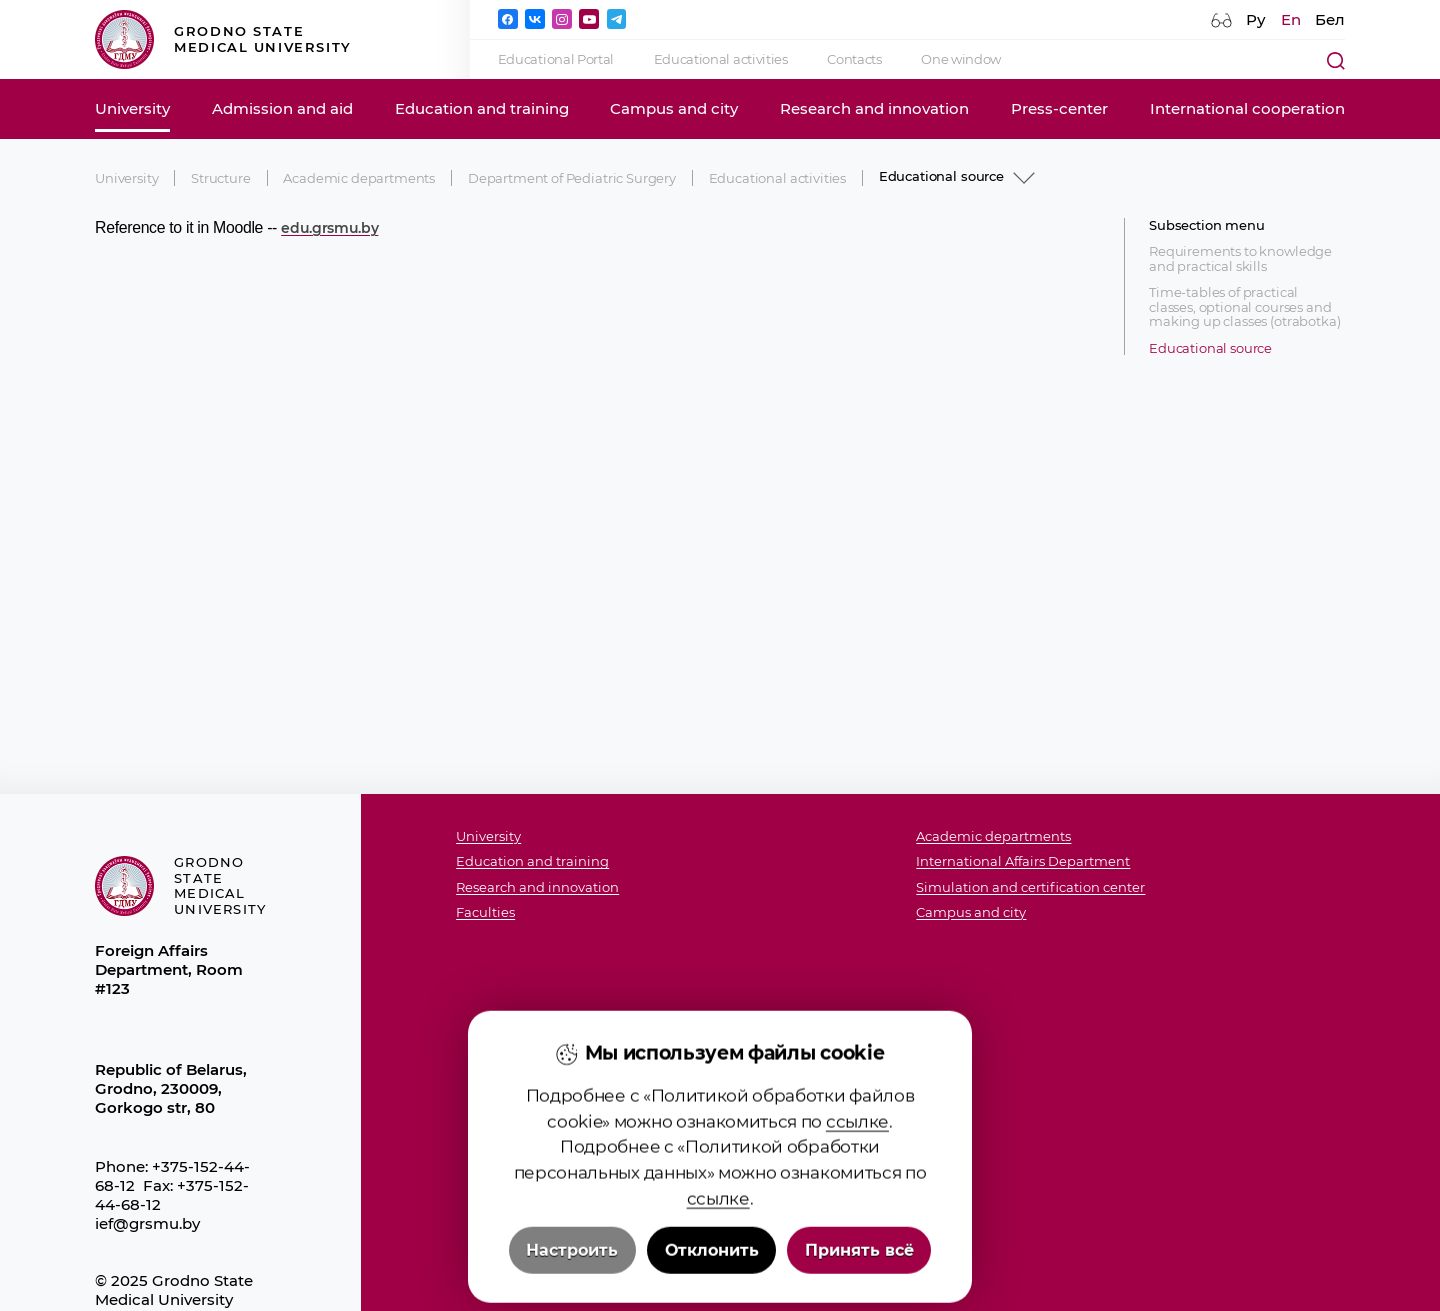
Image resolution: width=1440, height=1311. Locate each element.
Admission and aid (282, 108)
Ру (1256, 19)
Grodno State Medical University (223, 39)
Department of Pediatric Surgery (572, 178)
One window (961, 59)
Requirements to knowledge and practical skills (1240, 258)
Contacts (854, 59)
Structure (221, 178)
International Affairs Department (1023, 861)
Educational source (1210, 348)
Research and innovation (874, 108)
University (132, 108)
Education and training (482, 108)
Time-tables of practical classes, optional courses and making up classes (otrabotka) (1244, 307)
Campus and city (674, 108)
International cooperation (1247, 108)
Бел (1330, 19)
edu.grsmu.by (329, 228)
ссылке (857, 1248)
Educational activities (721, 59)
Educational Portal (556, 59)
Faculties (485, 912)
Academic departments (359, 178)
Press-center (1059, 108)
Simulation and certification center (1030, 887)
